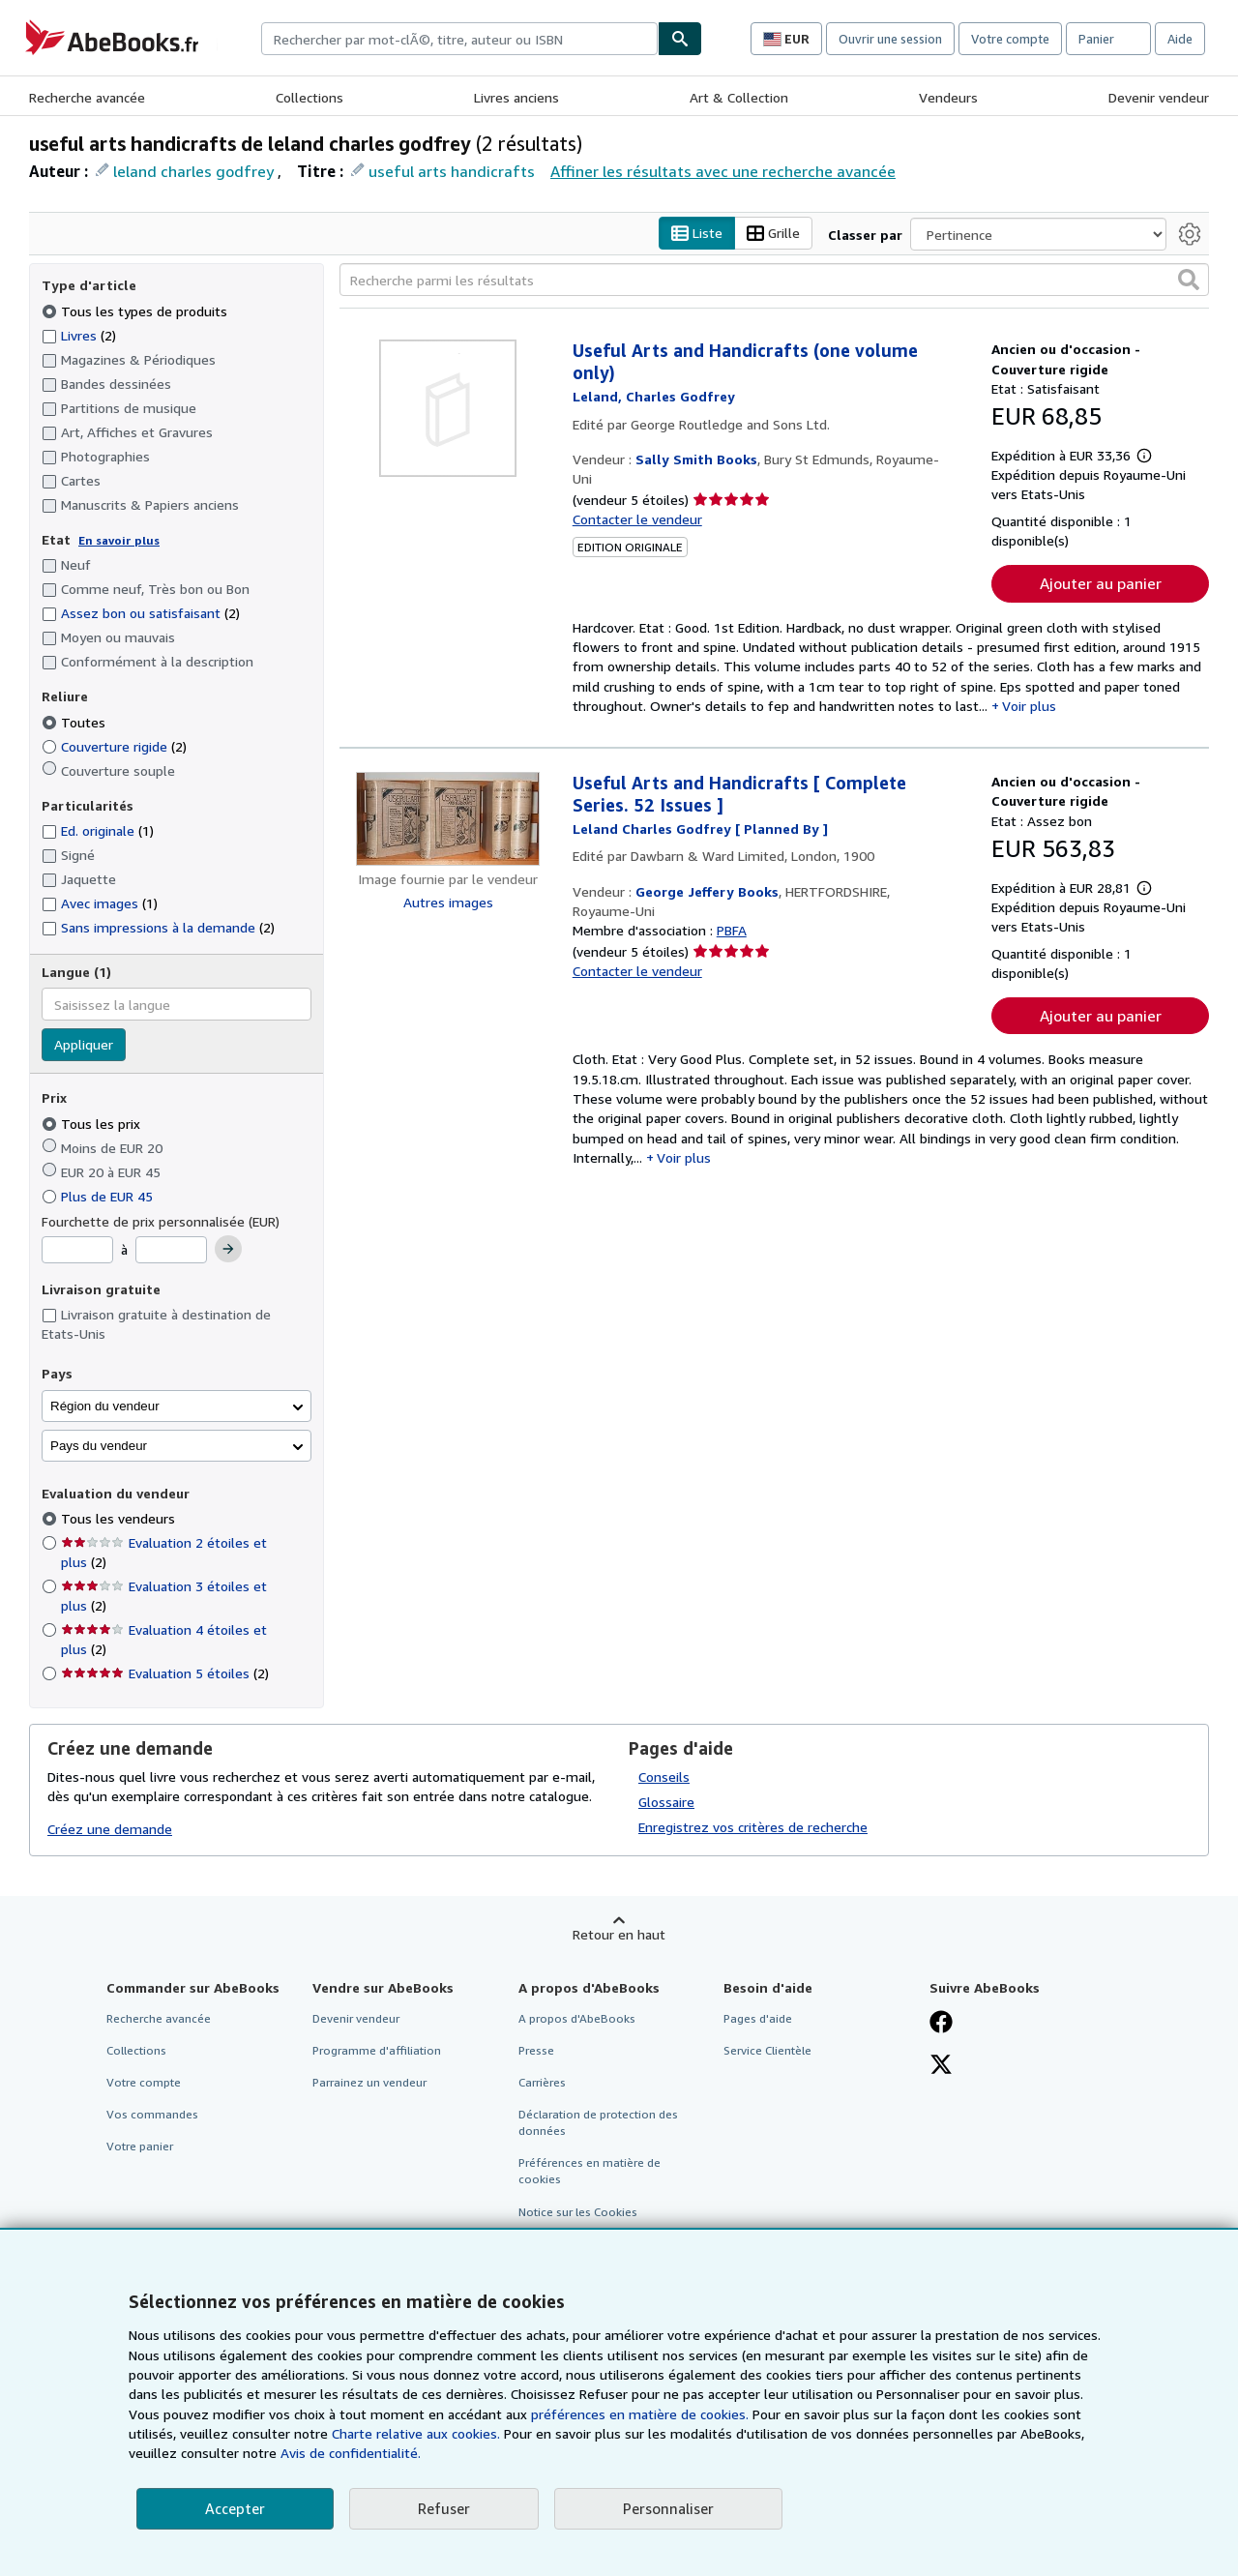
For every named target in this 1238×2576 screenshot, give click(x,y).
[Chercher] (680, 38)
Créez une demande (109, 1829)
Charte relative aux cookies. (418, 2433)
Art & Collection (739, 97)
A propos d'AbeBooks (576, 2018)
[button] (1188, 280)
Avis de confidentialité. (350, 2452)
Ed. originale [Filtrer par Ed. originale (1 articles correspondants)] (98, 831)
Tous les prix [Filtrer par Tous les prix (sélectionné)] (93, 1123)
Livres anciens (516, 97)
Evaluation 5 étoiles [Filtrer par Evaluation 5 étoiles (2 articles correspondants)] (165, 1674)
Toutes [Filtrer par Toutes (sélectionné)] (75, 722)
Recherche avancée (87, 97)
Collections (309, 97)
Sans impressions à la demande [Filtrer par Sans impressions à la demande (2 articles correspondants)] (158, 928)
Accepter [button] (235, 2508)
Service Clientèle (767, 2050)
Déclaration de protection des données (598, 2123)
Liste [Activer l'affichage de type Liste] (696, 233)
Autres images (448, 902)
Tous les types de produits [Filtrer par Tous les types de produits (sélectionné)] (136, 311)
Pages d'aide (757, 2018)
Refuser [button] (444, 2508)
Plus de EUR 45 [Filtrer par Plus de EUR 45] (99, 1196)
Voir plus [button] (1029, 705)
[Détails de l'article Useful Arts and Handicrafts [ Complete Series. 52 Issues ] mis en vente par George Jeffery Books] (448, 820)
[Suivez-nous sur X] (941, 2066)
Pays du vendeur (98, 1445)
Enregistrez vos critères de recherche (753, 1827)
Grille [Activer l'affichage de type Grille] (773, 233)
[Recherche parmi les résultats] (774, 280)
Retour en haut (619, 1934)
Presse (536, 2050)
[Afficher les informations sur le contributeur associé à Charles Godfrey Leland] (654, 397)
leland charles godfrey (193, 171)
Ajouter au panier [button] (1101, 583)
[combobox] (459, 38)
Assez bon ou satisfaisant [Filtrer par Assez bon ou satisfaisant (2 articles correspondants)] (141, 614)
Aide (1180, 38)
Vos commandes (152, 2115)
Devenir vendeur (1158, 97)
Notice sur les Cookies (577, 2212)
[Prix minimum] (77, 1250)
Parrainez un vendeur (369, 2082)
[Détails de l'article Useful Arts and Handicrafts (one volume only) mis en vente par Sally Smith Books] (448, 409)
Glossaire (666, 1801)
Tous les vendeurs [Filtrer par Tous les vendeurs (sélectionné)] (120, 1519)
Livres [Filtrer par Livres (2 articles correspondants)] (79, 334)
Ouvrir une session (890, 38)
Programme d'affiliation (376, 2050)
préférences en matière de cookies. (640, 2414)
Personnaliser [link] (668, 2508)
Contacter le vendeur (637, 519)
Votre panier (139, 2147)
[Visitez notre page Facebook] (941, 2023)
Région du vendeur (105, 1406)
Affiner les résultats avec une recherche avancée (723, 171)
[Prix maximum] (171, 1250)
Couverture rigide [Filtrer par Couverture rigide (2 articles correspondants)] (114, 746)
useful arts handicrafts (451, 171)
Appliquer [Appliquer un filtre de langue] (83, 1045)
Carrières (542, 2082)
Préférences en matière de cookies (589, 2171)
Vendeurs (948, 97)
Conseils (664, 1776)
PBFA (732, 931)
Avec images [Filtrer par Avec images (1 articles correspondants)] (100, 904)
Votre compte (1010, 38)
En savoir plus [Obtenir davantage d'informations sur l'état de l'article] (119, 540)
